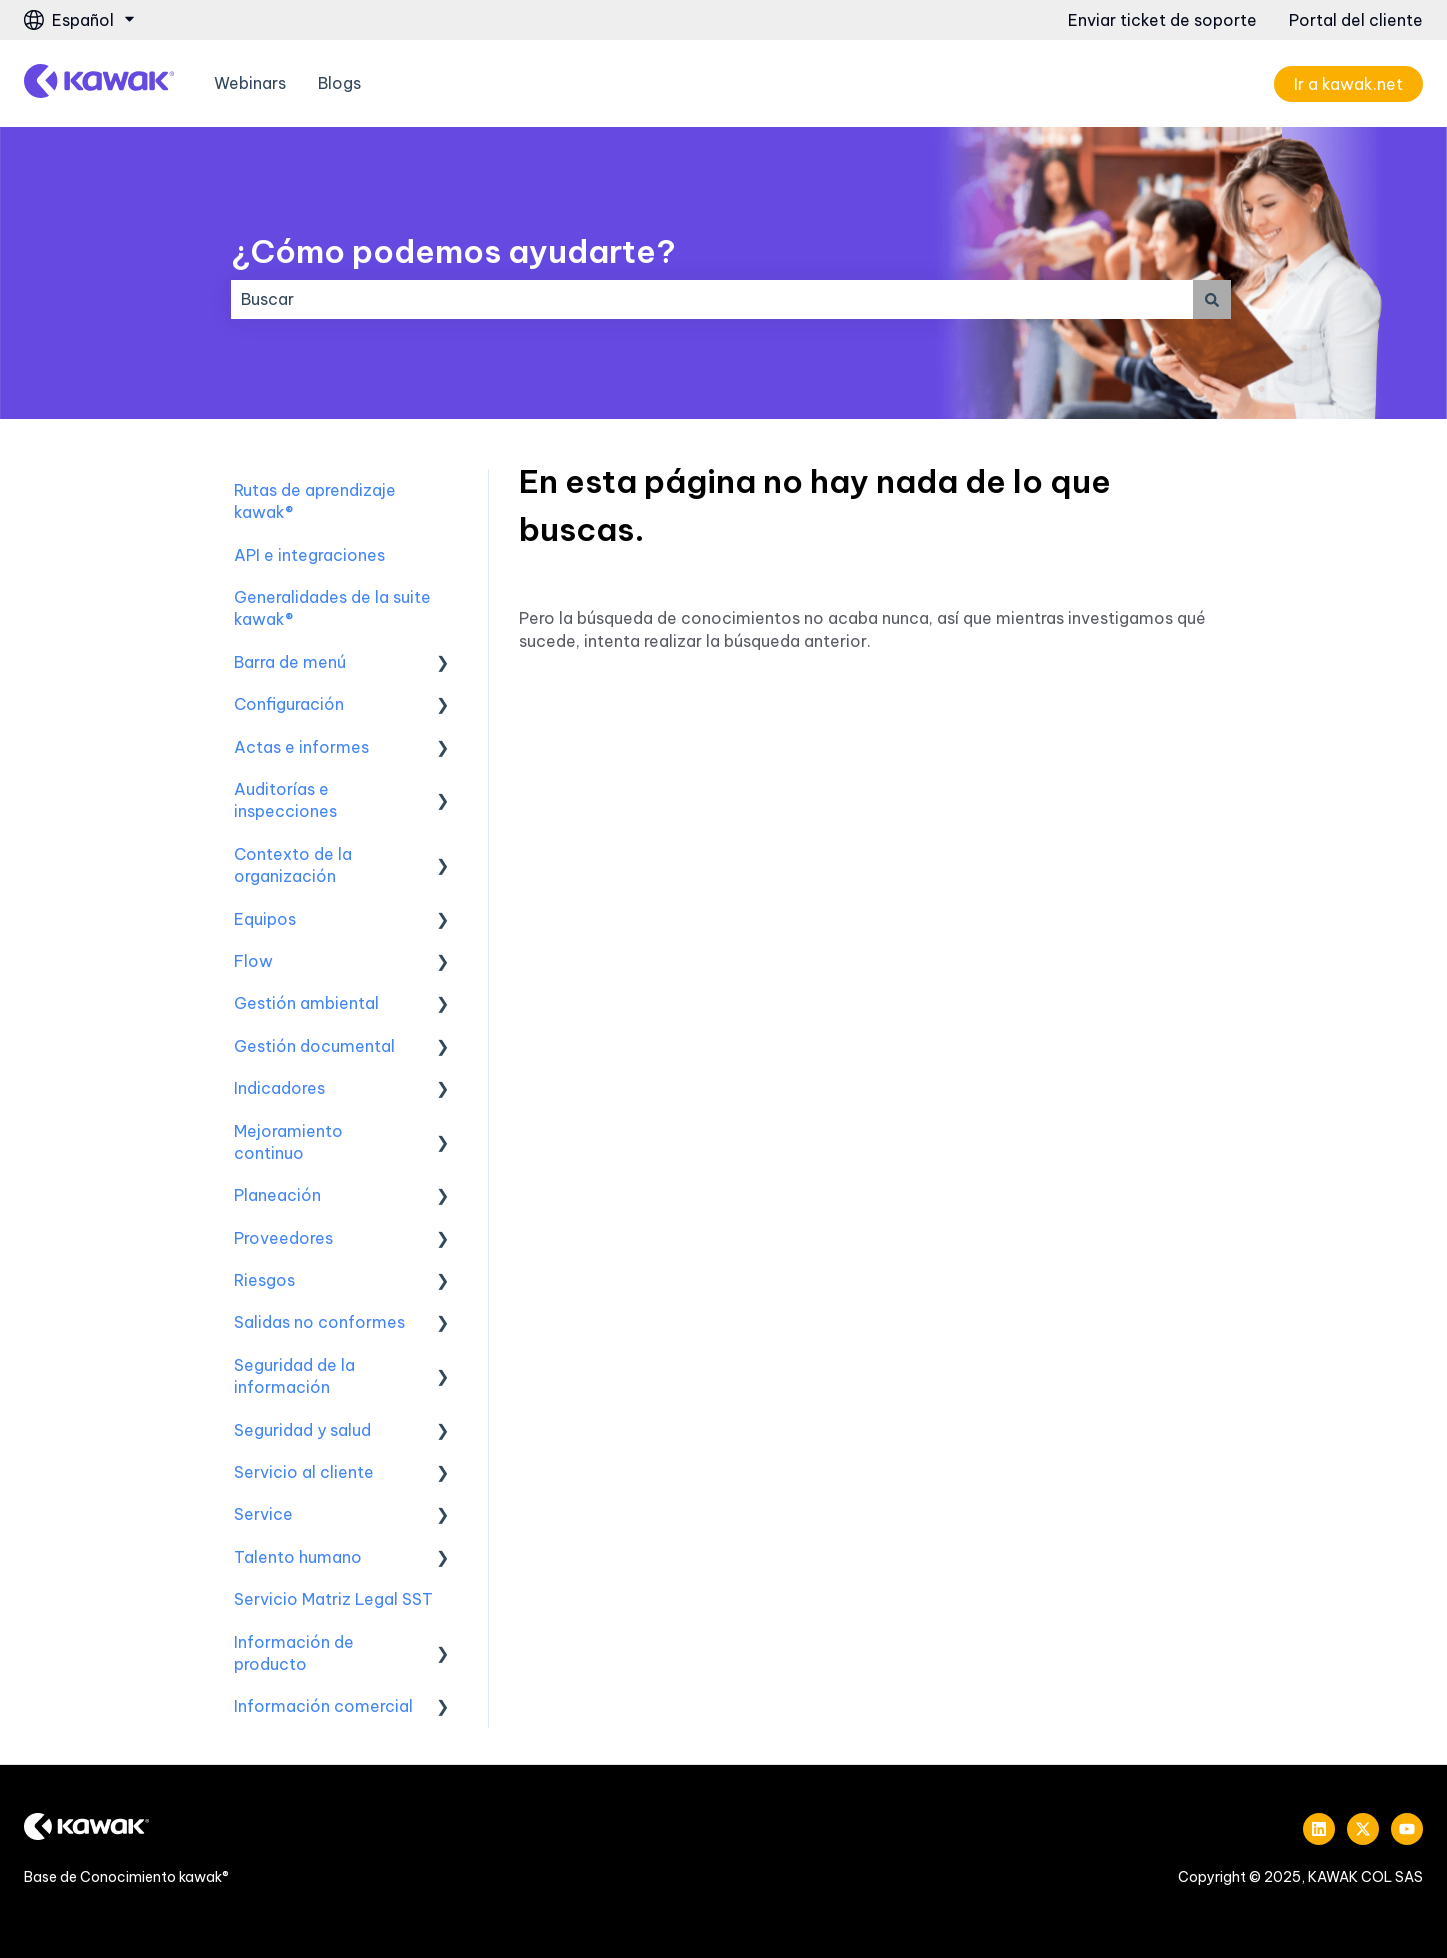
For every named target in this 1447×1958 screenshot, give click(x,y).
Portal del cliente (1356, 20)
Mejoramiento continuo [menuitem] (288, 1142)
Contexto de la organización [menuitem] (293, 865)
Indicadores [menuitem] (279, 1088)
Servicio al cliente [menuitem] (304, 1472)
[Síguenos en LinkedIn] (1319, 1829)
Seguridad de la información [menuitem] (294, 1376)
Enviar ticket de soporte (1162, 20)
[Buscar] (1212, 299)
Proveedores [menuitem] (283, 1238)
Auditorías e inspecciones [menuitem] (285, 800)
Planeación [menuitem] (277, 1195)
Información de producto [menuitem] (294, 1653)
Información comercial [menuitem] (323, 1706)
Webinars (250, 83)
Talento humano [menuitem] (298, 1557)
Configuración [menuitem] (289, 704)
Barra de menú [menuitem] (290, 662)
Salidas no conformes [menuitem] (319, 1322)
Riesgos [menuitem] (264, 1280)
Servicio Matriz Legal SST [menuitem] (333, 1599)
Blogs (339, 83)
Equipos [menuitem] (265, 919)
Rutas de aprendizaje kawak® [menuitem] (315, 501)
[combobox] (712, 299)
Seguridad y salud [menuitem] (302, 1430)
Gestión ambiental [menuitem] (306, 1003)
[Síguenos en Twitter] (1363, 1829)
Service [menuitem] (263, 1514)
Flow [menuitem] (253, 961)
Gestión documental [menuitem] (314, 1046)
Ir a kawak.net (1348, 84)
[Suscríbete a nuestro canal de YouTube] (1407, 1829)
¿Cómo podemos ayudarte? (453, 251)
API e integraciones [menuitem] (309, 555)
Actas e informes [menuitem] (301, 747)
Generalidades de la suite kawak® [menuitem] (332, 608)
